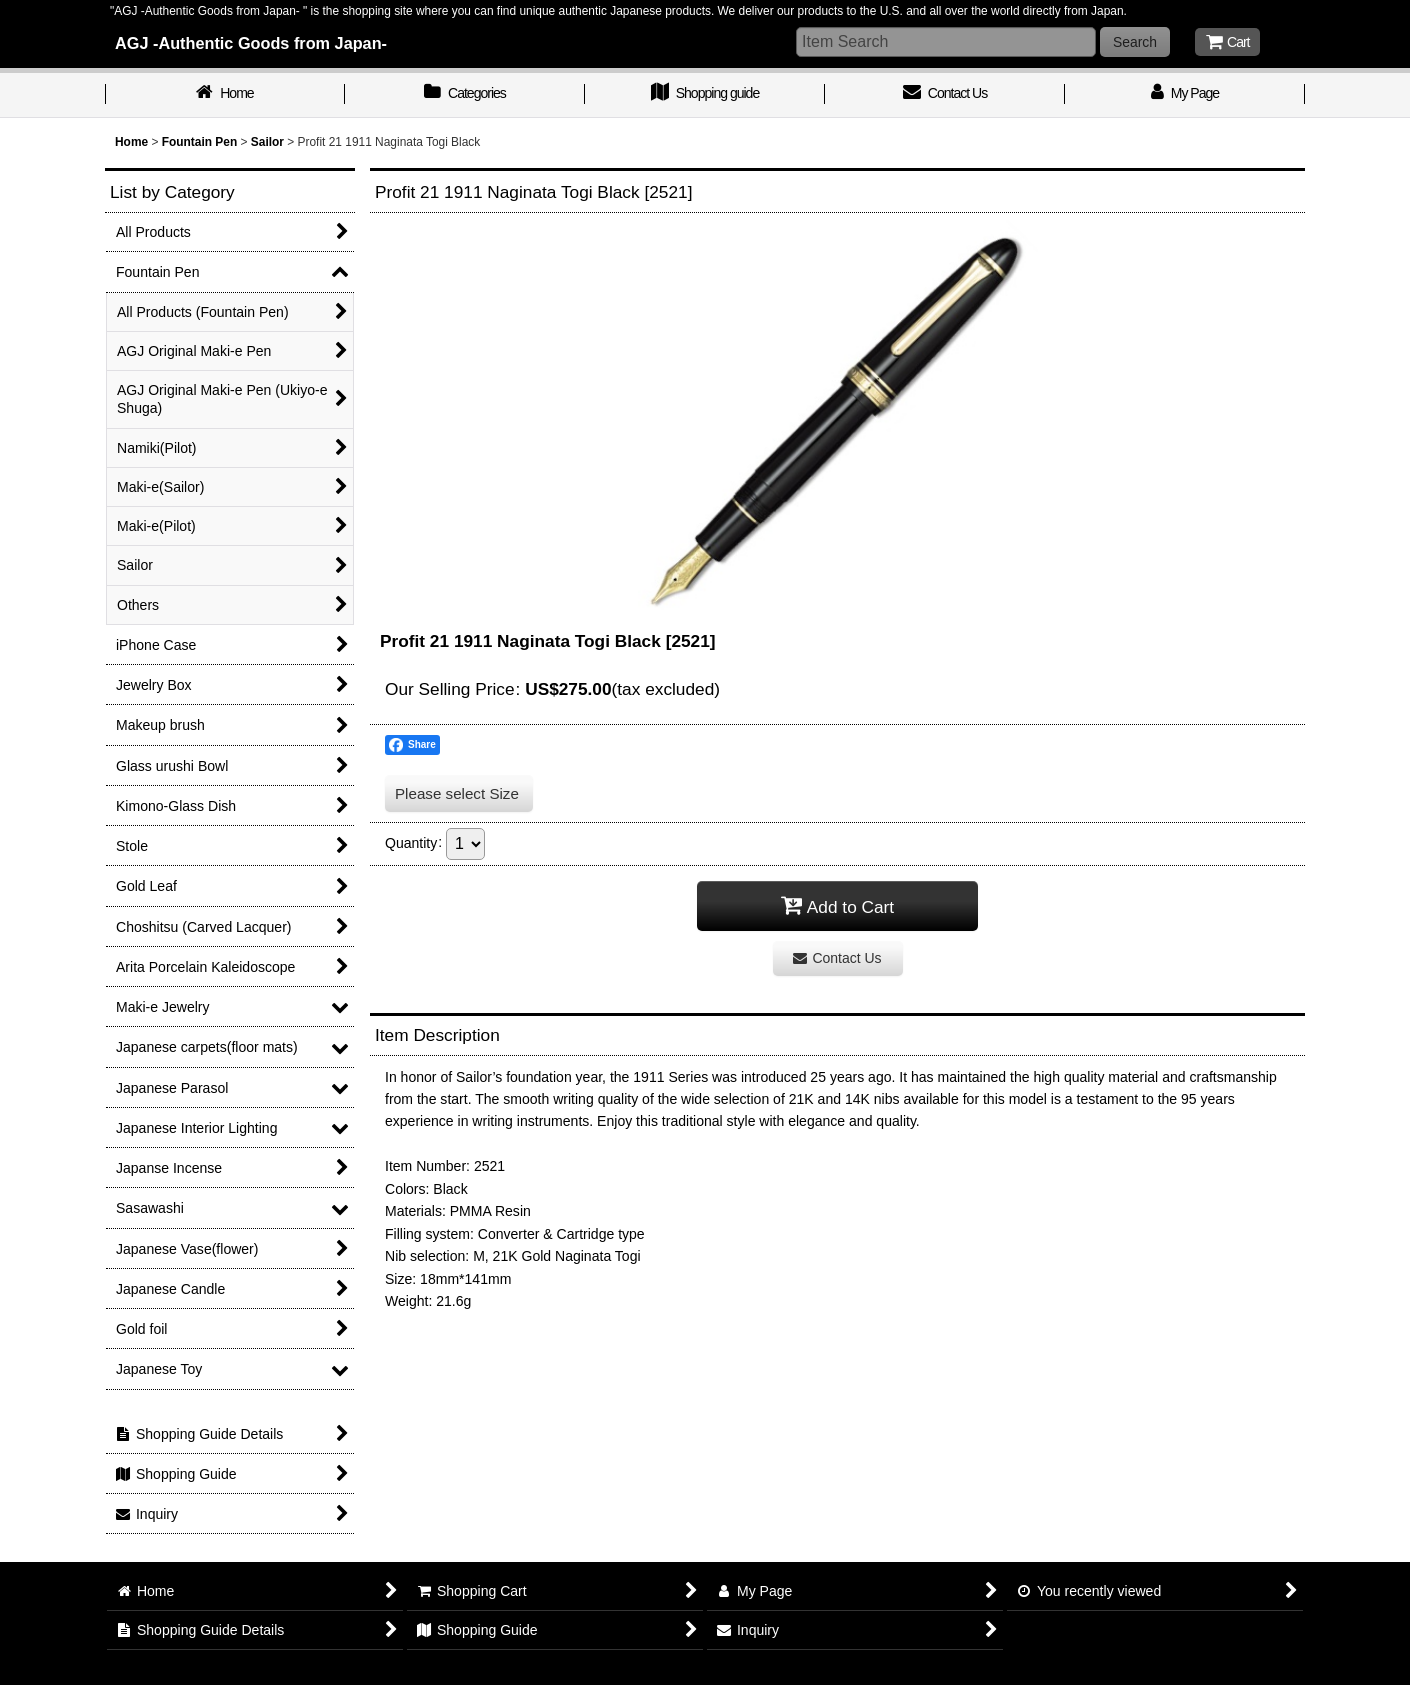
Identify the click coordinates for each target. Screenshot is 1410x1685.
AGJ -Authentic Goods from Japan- (251, 43)
